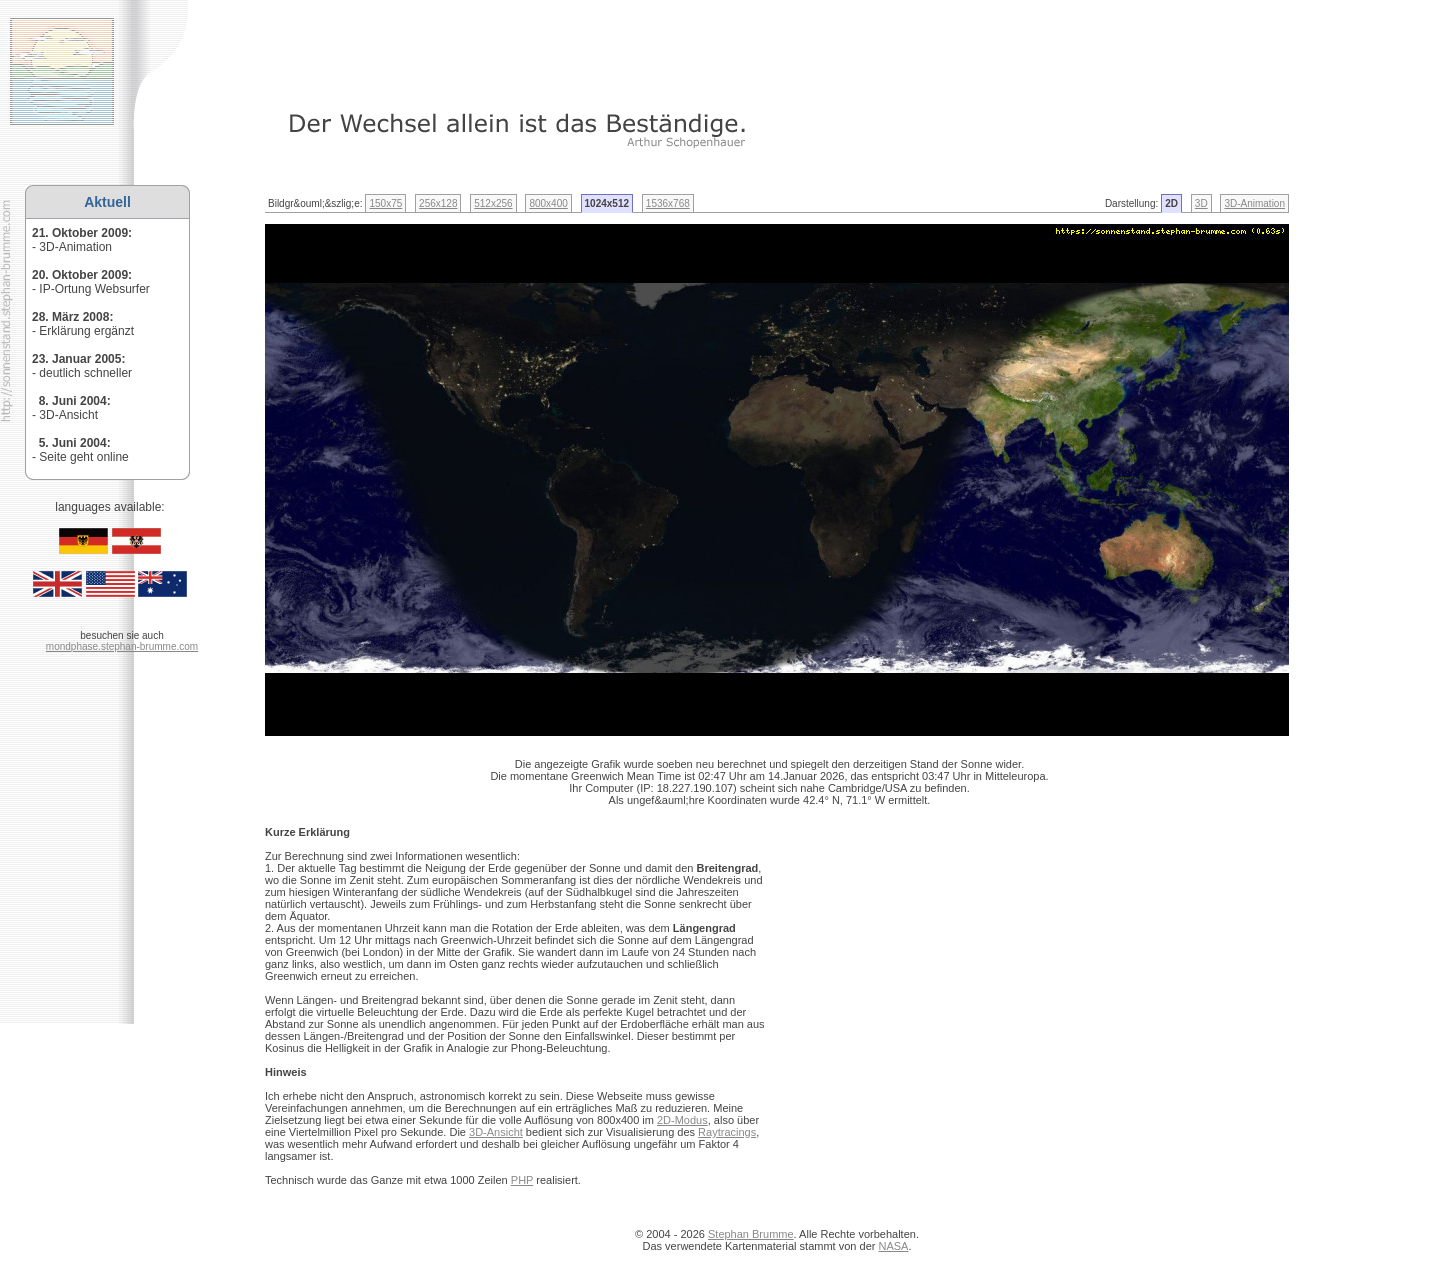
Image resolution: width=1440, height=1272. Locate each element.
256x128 (438, 203)
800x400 (548, 203)
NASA (893, 1246)
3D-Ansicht (496, 1132)
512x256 (493, 203)
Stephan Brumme (751, 1234)
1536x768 (668, 203)
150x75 (385, 203)
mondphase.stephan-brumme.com (122, 646)
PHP (522, 1180)
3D (1201, 203)
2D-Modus (682, 1120)
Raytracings (727, 1132)
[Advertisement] (519, 45)
